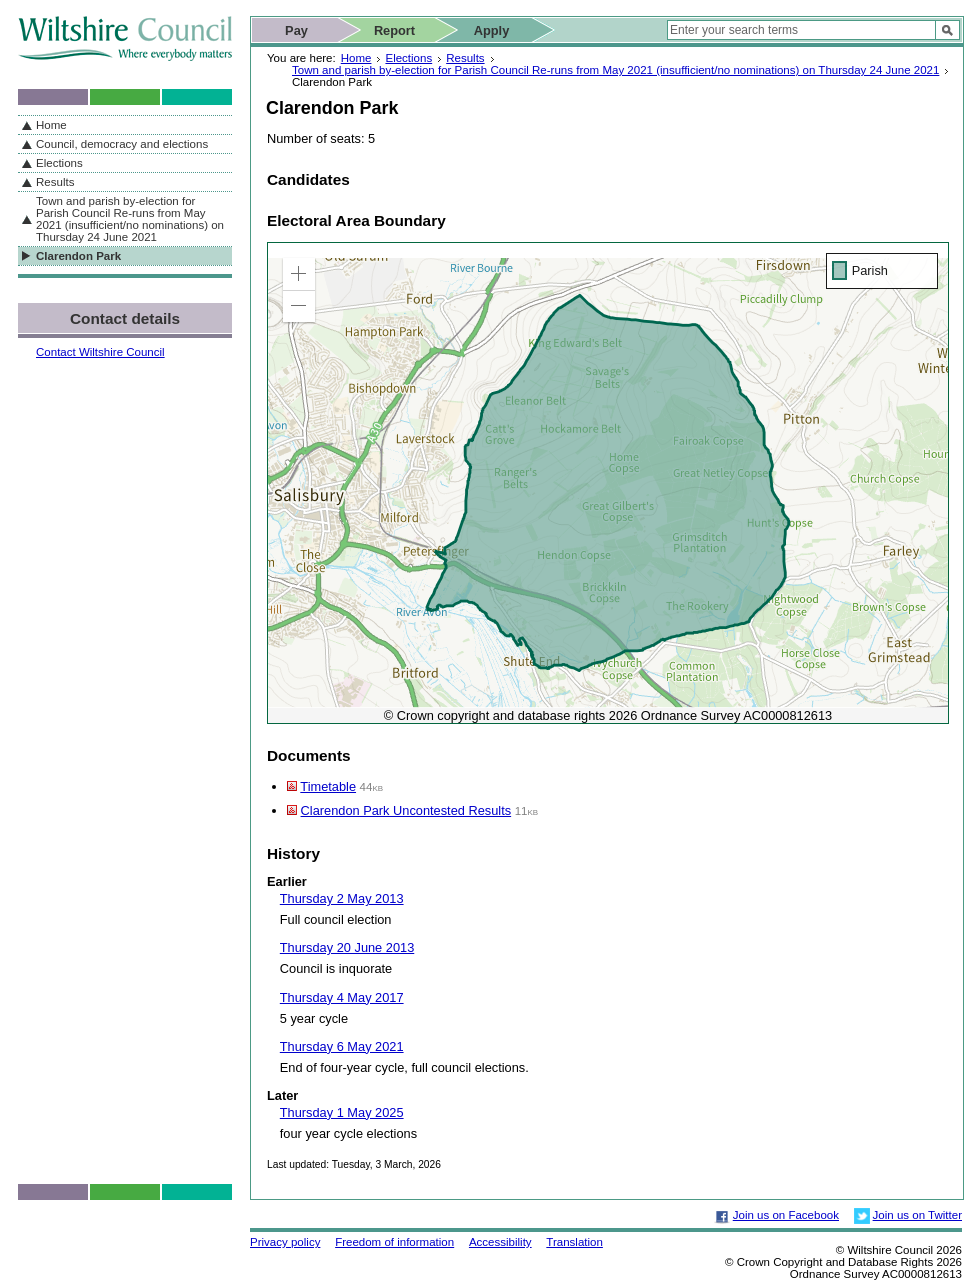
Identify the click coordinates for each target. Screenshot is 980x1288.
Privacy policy (285, 1242)
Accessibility (500, 1242)
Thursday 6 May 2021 (342, 1046)
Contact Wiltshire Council (100, 352)
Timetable (328, 786)
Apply (492, 30)
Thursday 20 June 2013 (347, 947)
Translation (574, 1242)
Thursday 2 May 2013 (342, 898)
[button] (299, 274)
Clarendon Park (78, 256)
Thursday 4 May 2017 (342, 997)
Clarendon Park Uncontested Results (406, 810)
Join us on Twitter (917, 1215)
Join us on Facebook (786, 1215)
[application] (608, 483)
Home (356, 58)
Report (394, 30)
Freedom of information (394, 1242)
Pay (296, 30)
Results (465, 58)
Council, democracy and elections (122, 144)
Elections (408, 58)
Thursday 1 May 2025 (342, 1112)
